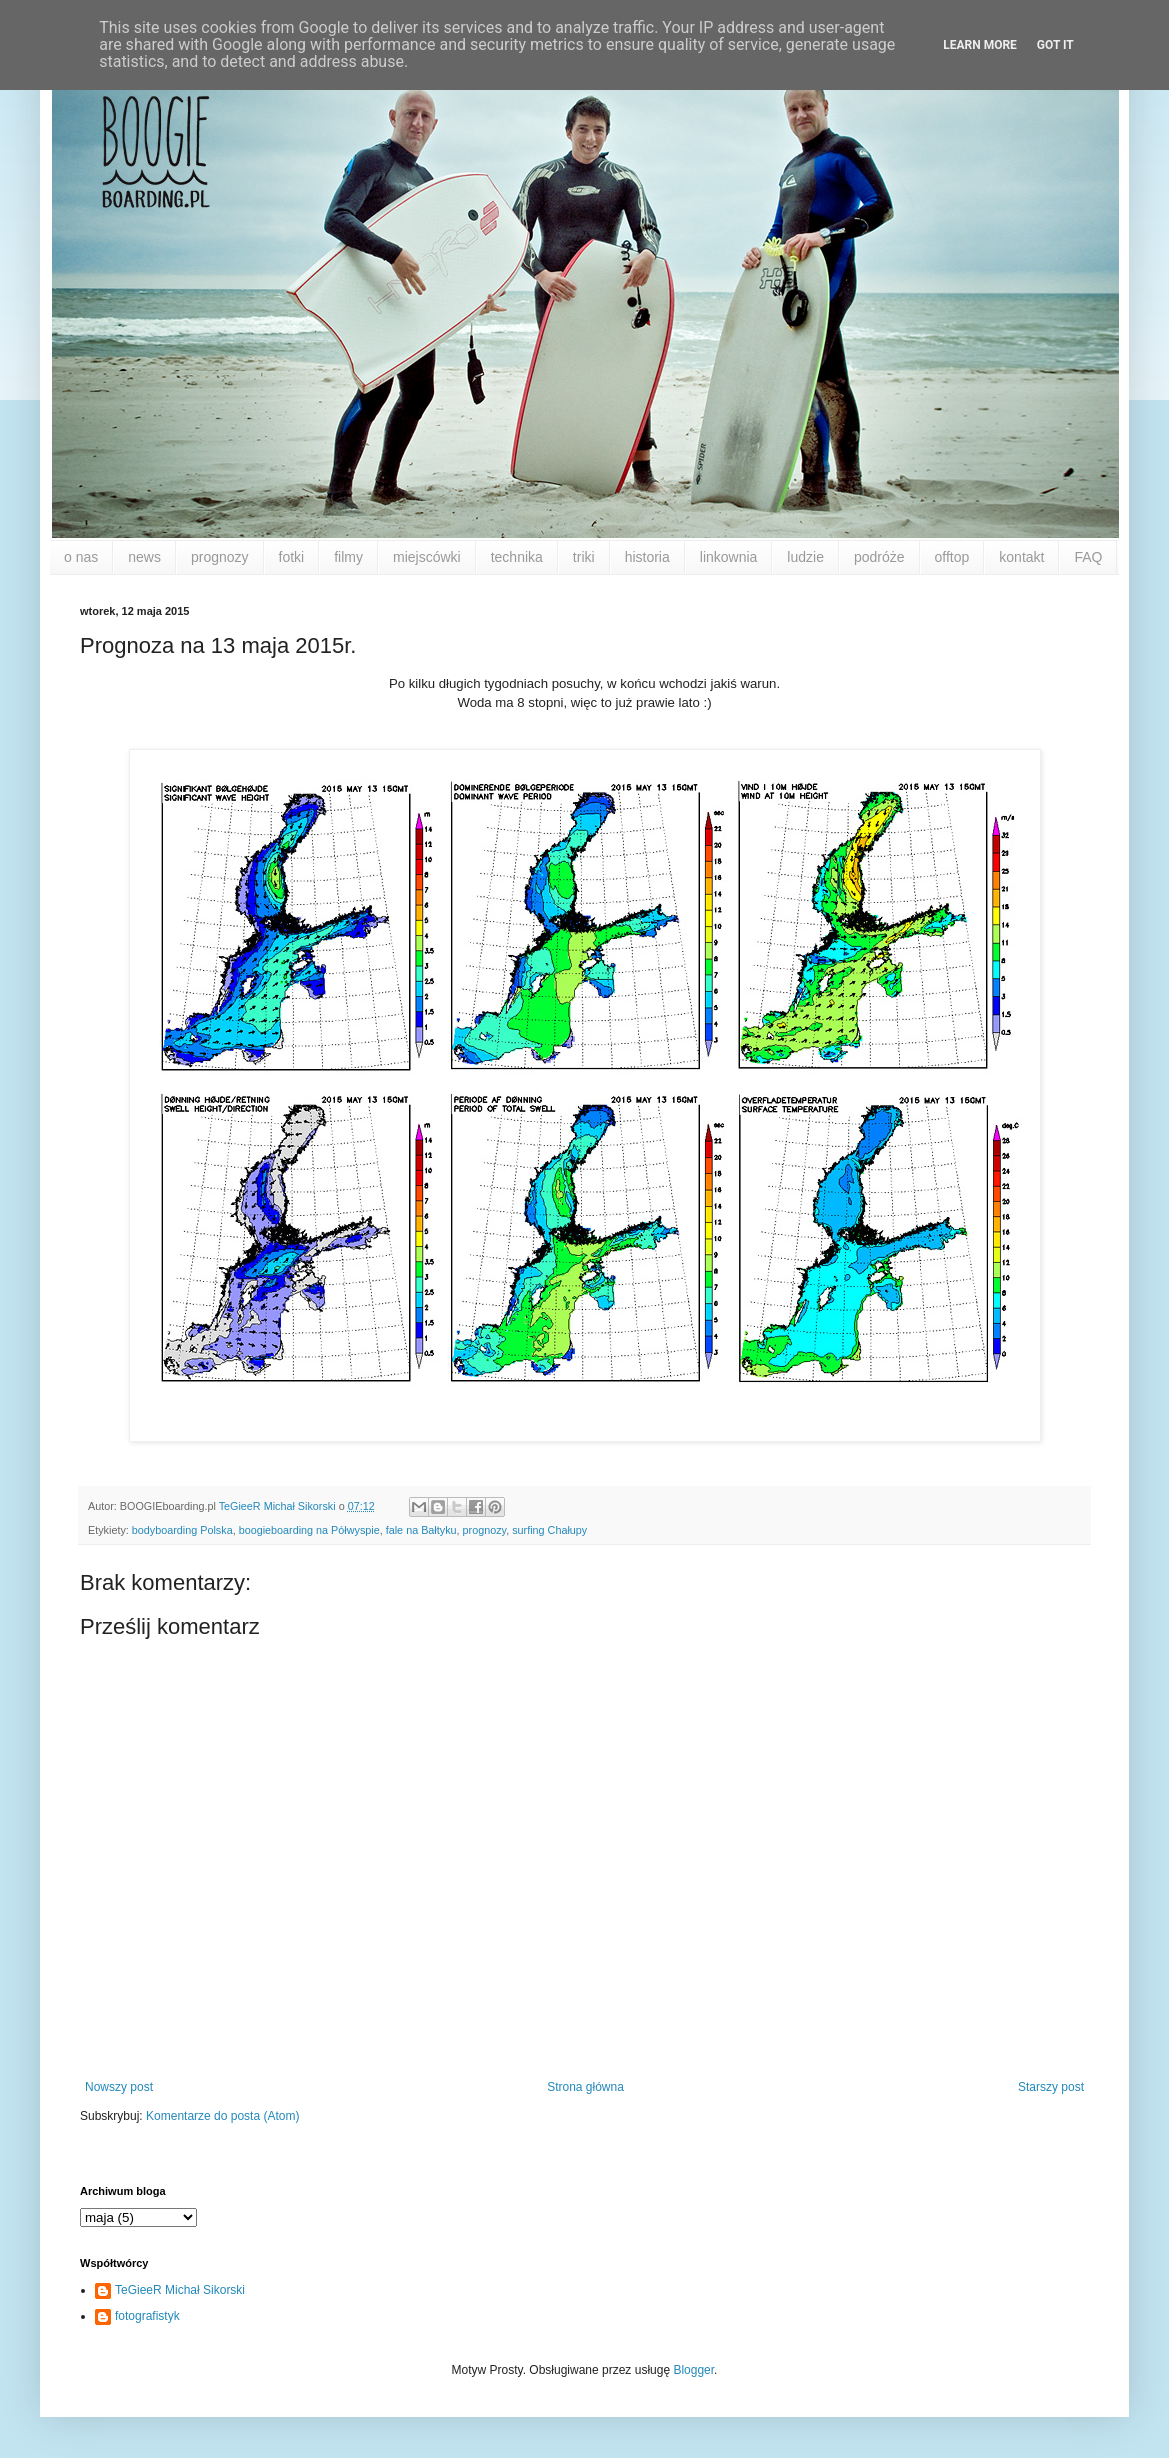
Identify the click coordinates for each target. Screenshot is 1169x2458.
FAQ (1088, 557)
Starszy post (1051, 2087)
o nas (81, 557)
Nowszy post (119, 2087)
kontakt (1021, 557)
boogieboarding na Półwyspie (309, 1530)
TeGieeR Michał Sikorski (180, 2290)
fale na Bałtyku (421, 1530)
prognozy (220, 557)
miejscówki (427, 557)
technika (517, 557)
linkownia (729, 557)
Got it (1055, 45)
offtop (952, 557)
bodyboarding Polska (182, 1530)
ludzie (805, 557)
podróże (879, 557)
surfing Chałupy (549, 1530)
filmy (348, 557)
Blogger (693, 2370)
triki (584, 557)
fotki (292, 557)
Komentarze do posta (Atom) (222, 2116)
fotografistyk (147, 2316)
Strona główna (585, 2087)
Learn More (980, 45)
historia (647, 557)
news (144, 557)
